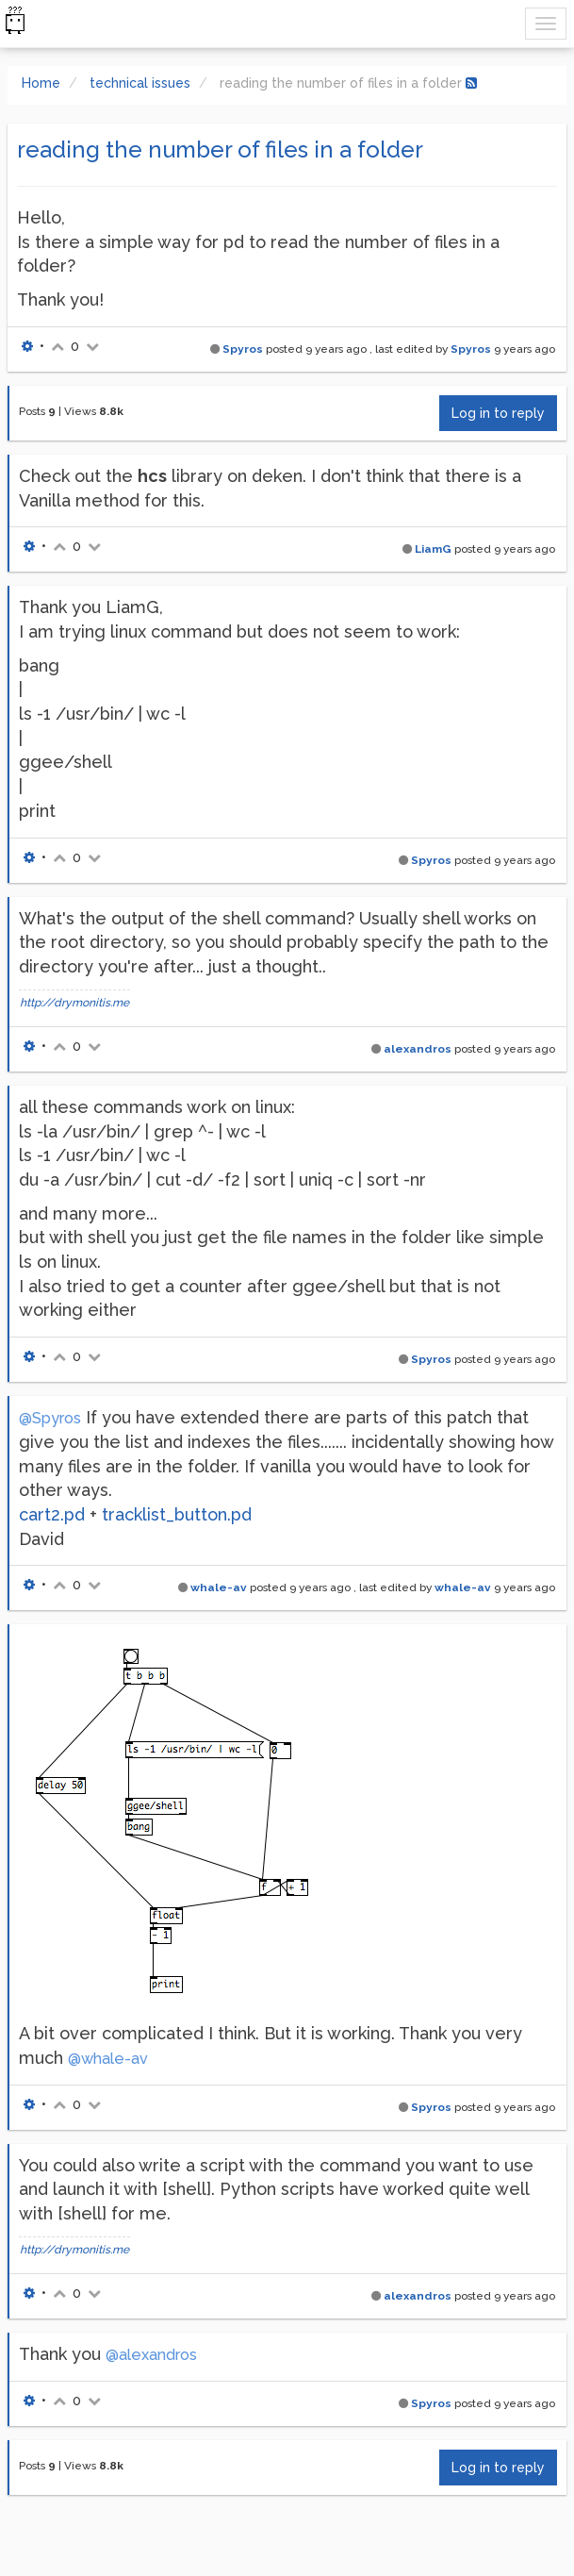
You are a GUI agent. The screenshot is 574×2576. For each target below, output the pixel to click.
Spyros (242, 349)
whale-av (218, 1587)
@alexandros (151, 2355)
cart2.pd (52, 1514)
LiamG (433, 549)
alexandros (417, 1048)
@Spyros (50, 1418)
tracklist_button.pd (177, 1514)
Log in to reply (498, 413)
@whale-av (108, 2059)
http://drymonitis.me (74, 1002)
